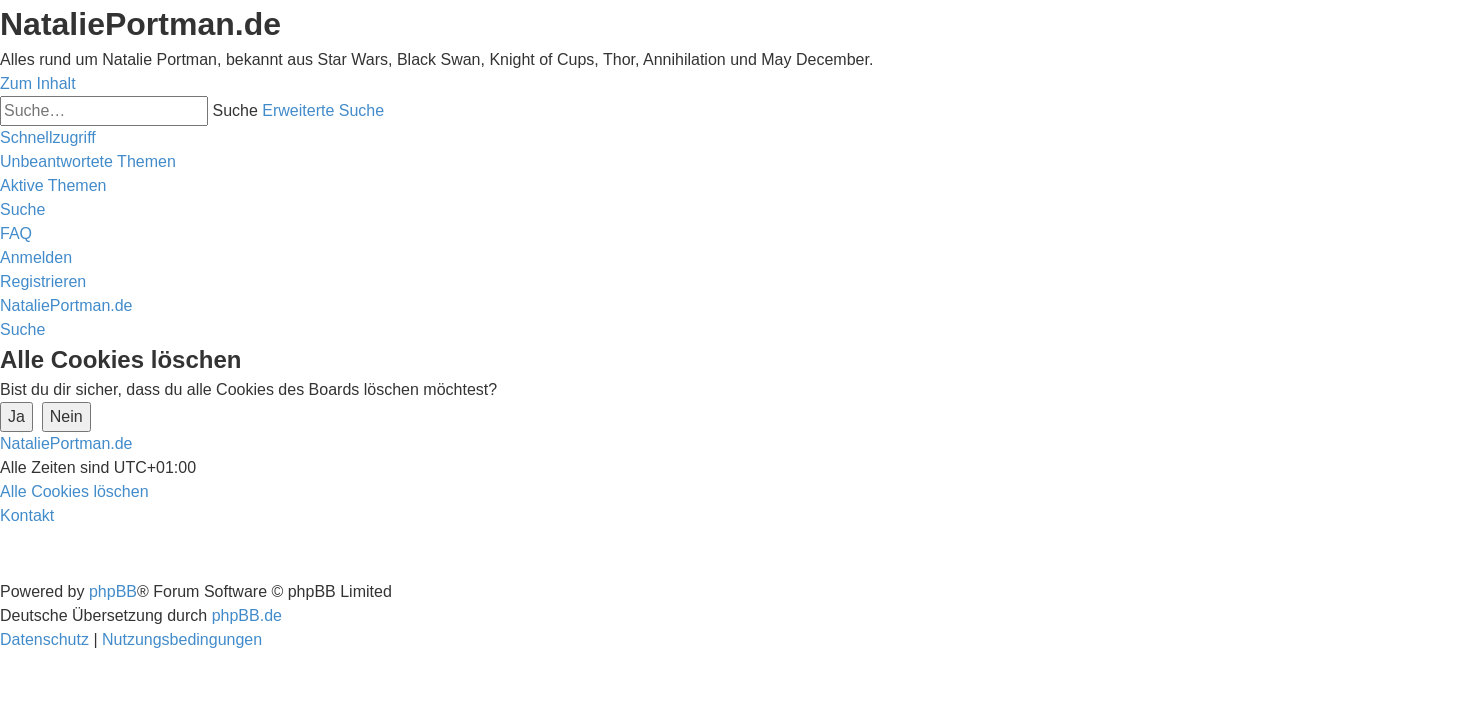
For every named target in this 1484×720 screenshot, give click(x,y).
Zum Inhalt (38, 83)
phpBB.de (247, 615)
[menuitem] (88, 161)
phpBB (113, 591)
